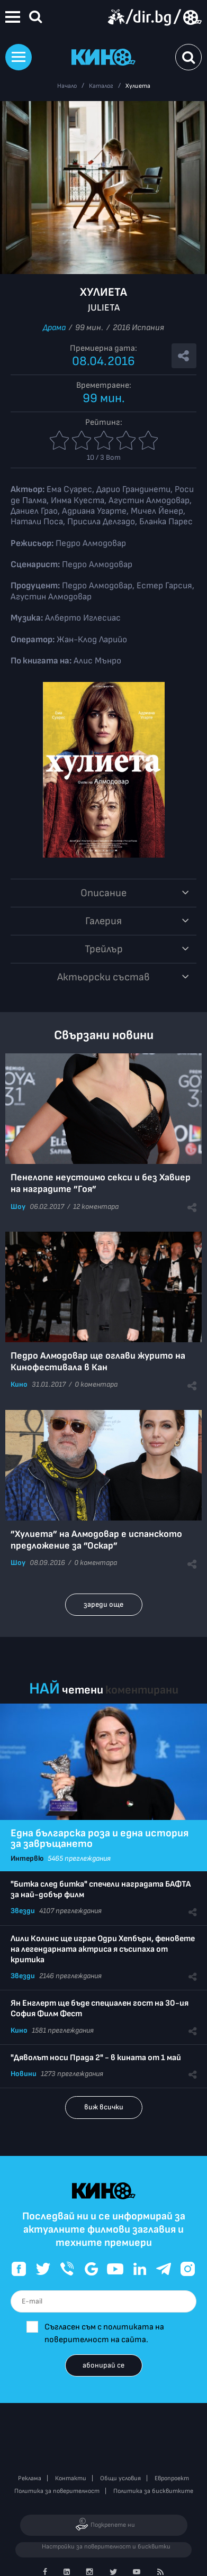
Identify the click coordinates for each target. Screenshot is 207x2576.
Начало (67, 86)
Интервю (27, 1858)
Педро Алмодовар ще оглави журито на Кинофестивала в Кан (98, 1361)
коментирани (141, 1690)
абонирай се (103, 2365)
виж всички (103, 2106)
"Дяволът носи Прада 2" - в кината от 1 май (96, 2058)
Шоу (18, 1206)
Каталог (101, 86)
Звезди (23, 1910)
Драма (54, 328)
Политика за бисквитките (153, 2491)
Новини (24, 2073)
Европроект (172, 2478)
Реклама (29, 2478)
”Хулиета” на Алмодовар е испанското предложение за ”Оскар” (96, 1539)
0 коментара (96, 1384)
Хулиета (137, 86)
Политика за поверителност (57, 2491)
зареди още (103, 1604)
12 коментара (96, 1206)
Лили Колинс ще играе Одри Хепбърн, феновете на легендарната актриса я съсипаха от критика (103, 1949)
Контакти (70, 2478)
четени (82, 1690)
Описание (103, 893)
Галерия (103, 921)
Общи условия (120, 2478)
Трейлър (104, 949)
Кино (19, 1384)
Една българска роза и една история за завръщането (99, 1838)
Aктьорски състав (103, 977)
